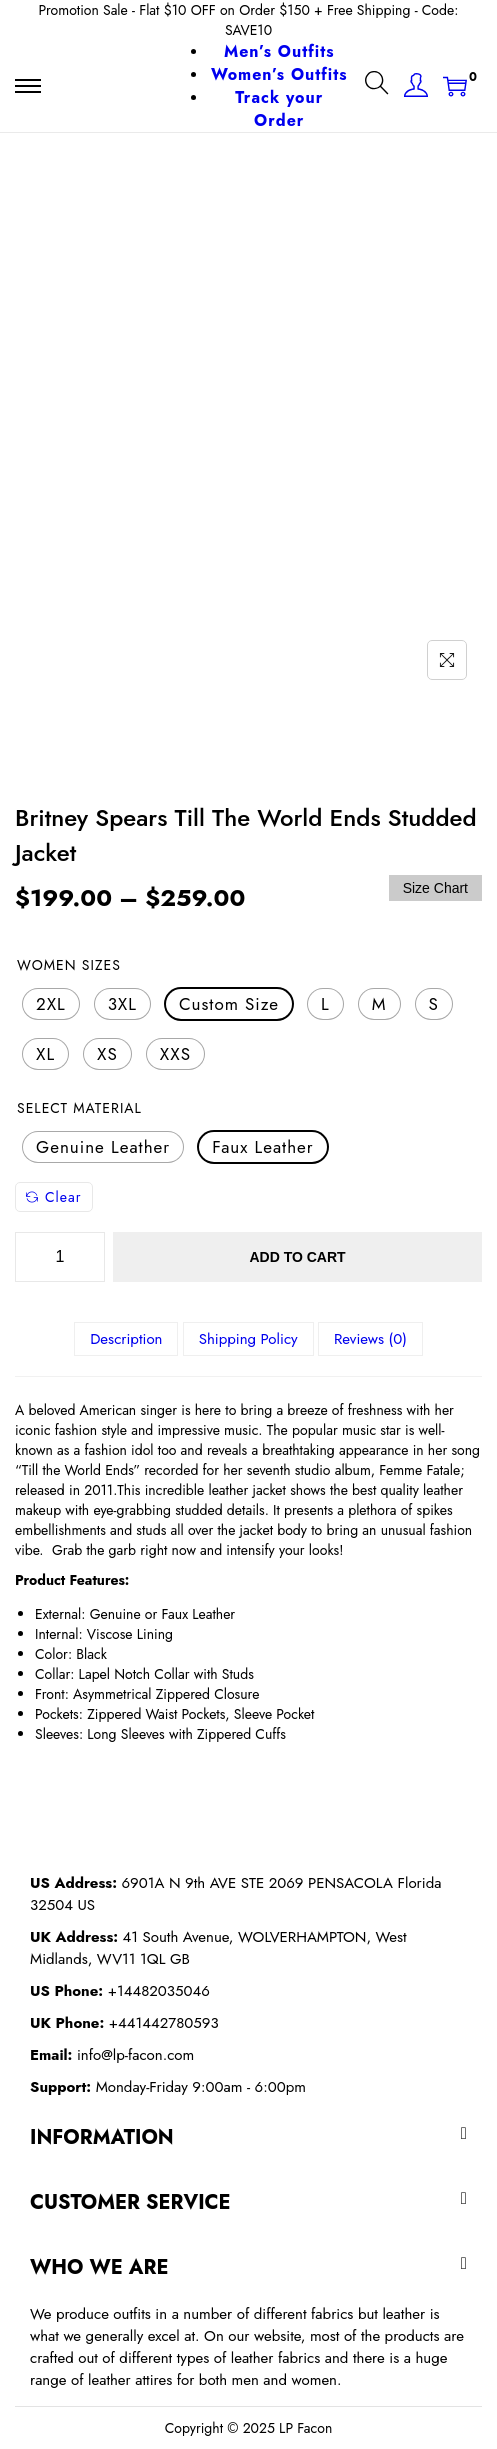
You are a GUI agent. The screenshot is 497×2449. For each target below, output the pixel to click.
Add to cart (297, 1257)
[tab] (126, 1339)
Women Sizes (69, 965)
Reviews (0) (370, 1339)
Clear (54, 1197)
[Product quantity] (60, 1257)
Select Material (79, 1108)
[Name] (447, 660)
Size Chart (435, 888)
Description (126, 1339)
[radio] (51, 1004)
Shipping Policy (248, 1339)
